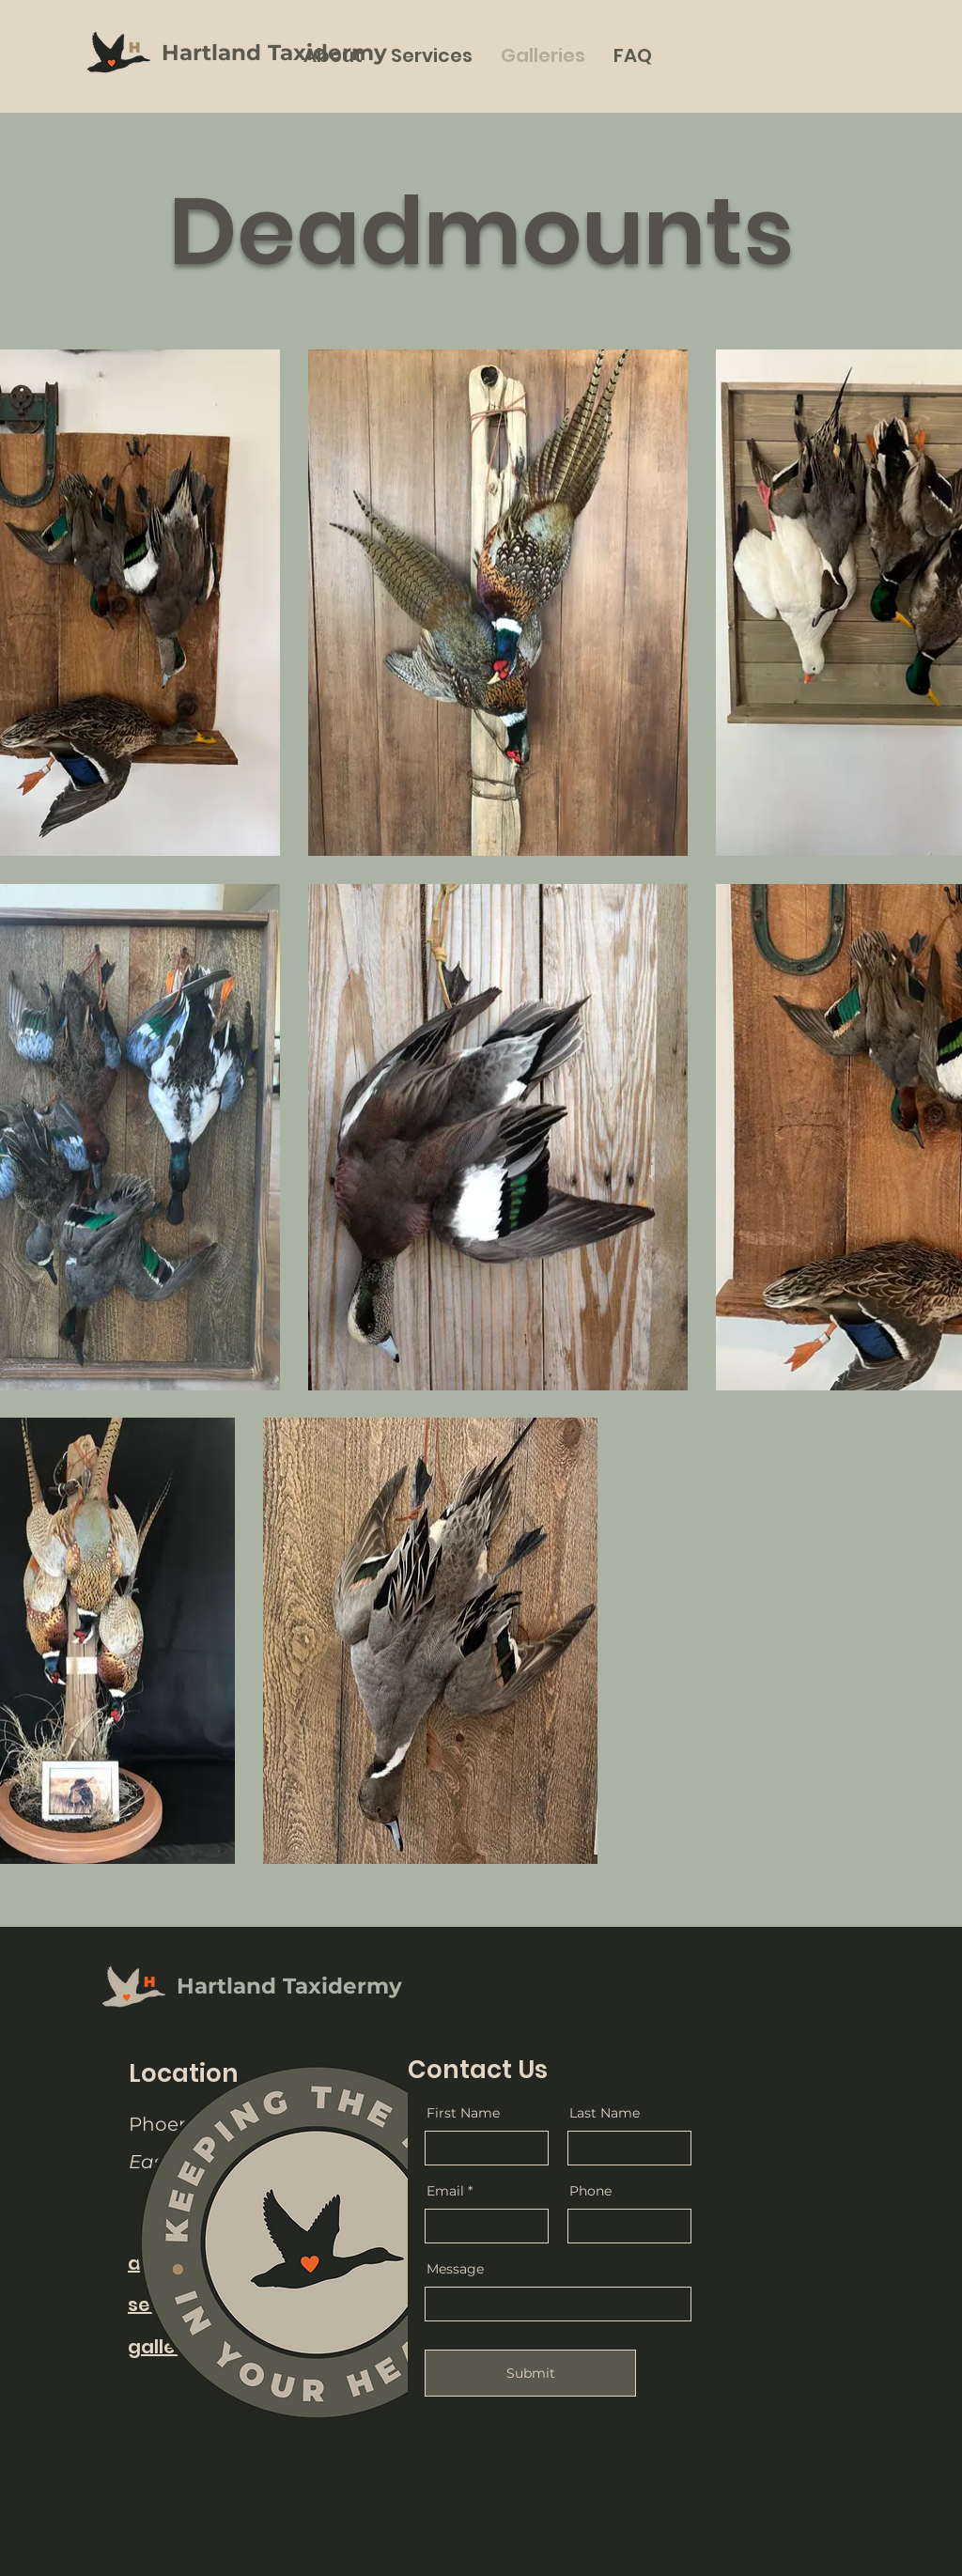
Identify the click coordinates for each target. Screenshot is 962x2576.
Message (455, 2268)
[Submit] (530, 2373)
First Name (463, 2112)
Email (445, 2190)
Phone (590, 2190)
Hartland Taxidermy (274, 52)
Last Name (604, 2112)
